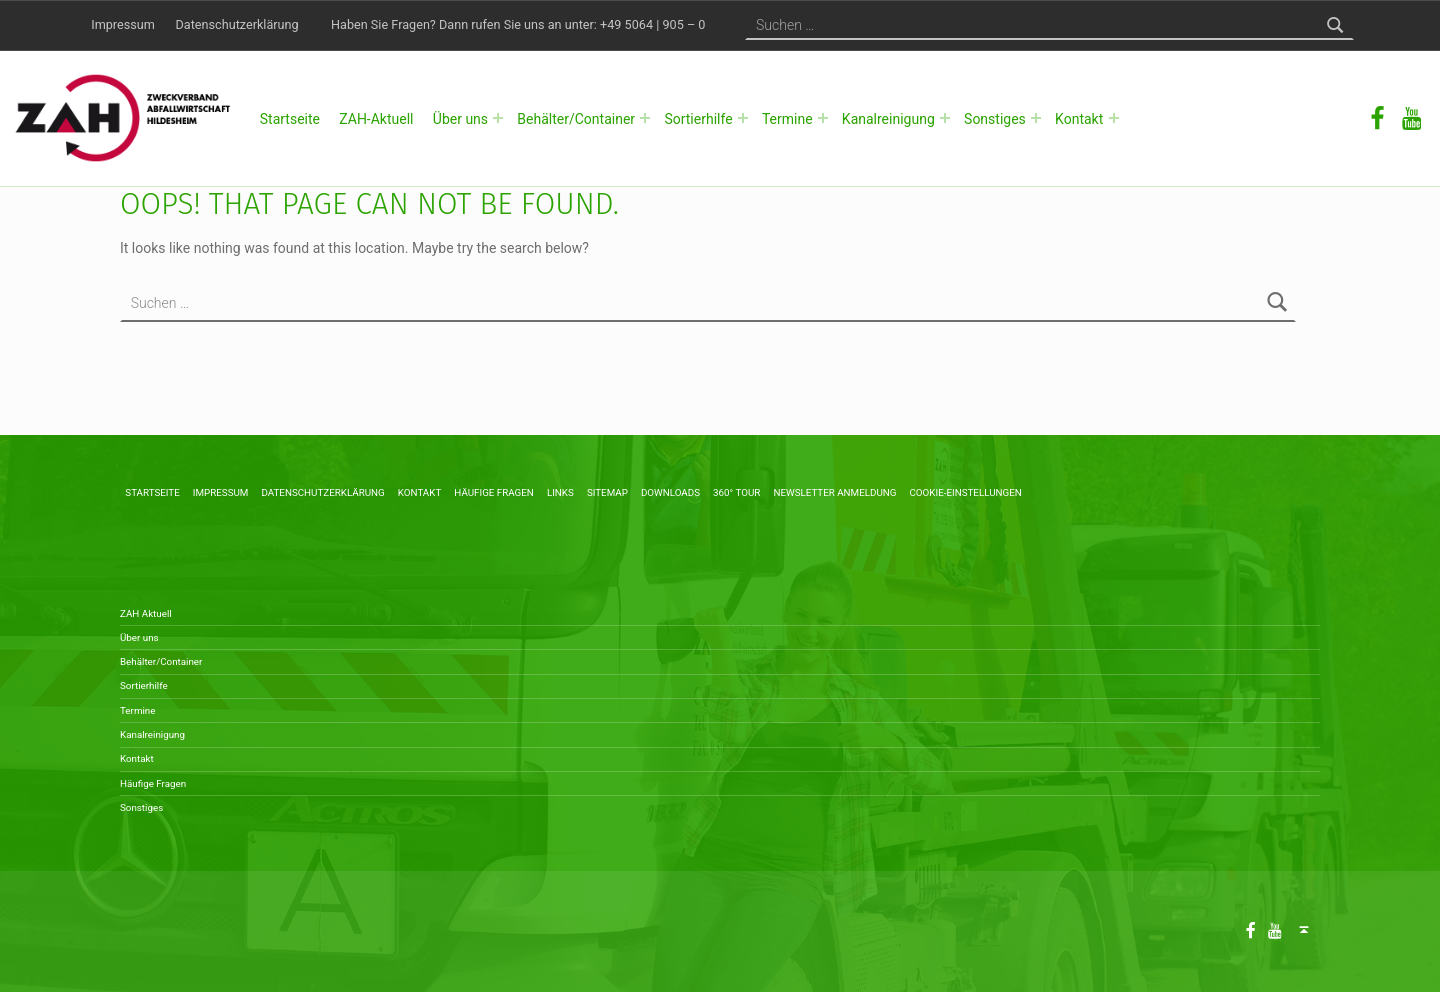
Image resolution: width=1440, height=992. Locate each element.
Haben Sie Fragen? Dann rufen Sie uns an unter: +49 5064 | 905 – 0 (518, 24)
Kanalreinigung (888, 119)
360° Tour (736, 492)
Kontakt (1079, 119)
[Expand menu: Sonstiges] (1036, 118)
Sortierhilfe (698, 119)
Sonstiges (995, 119)
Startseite (290, 119)
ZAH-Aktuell (376, 119)
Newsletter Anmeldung (834, 492)
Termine (787, 119)
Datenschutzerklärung (237, 24)
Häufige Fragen (494, 492)
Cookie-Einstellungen (965, 492)
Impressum (123, 24)
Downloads (670, 492)
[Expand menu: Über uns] (498, 118)
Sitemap (607, 492)
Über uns (460, 119)
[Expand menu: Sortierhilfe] (743, 118)
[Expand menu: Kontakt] (1114, 118)
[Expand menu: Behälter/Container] (645, 118)
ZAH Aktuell (146, 613)
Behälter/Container (576, 119)
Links (560, 492)
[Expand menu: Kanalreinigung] (945, 118)
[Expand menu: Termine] (823, 118)
